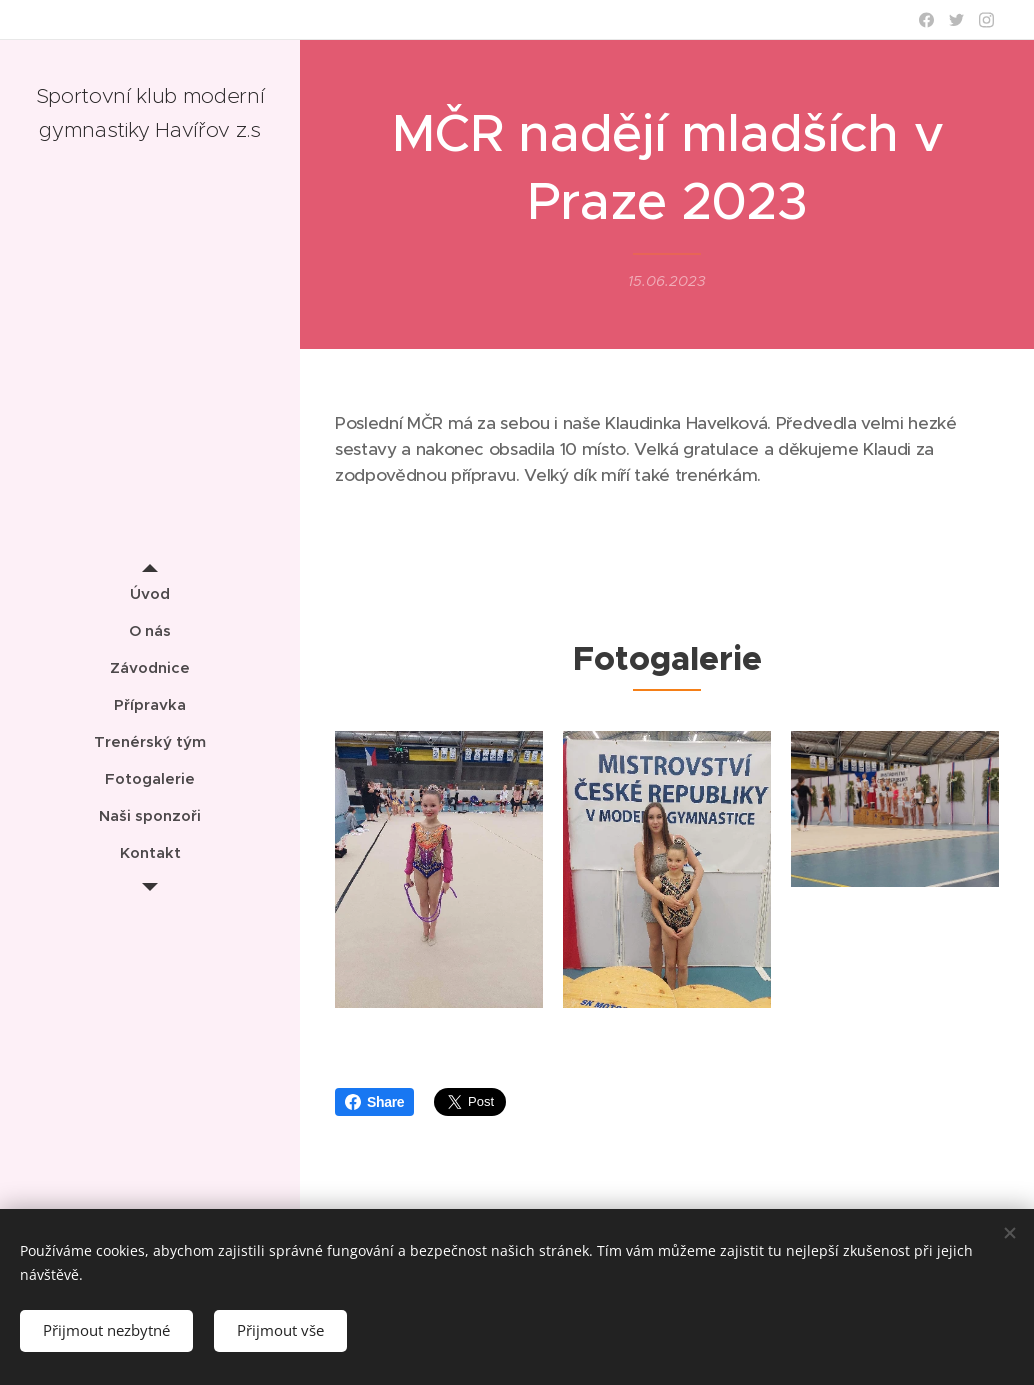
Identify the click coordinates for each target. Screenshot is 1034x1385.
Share (374, 1102)
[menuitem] (150, 593)
